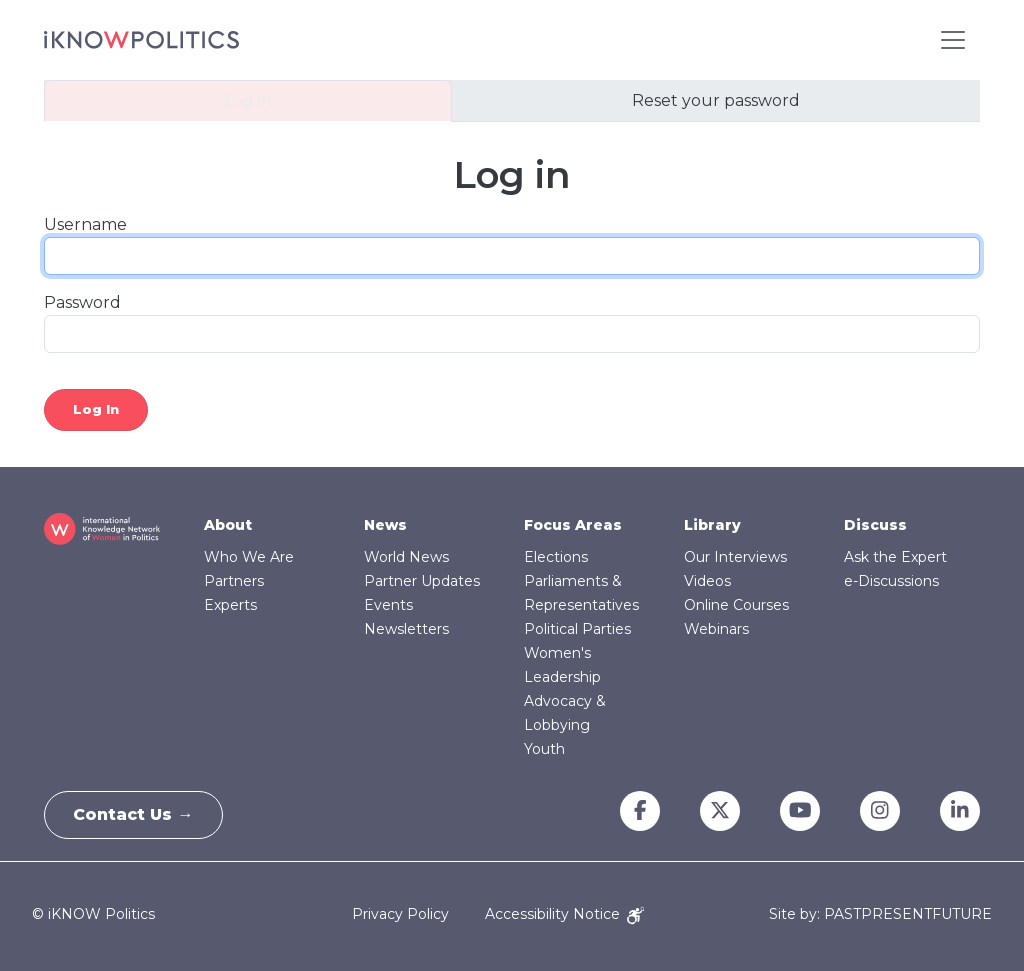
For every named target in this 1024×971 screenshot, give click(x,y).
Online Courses (736, 605)
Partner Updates (422, 581)
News (385, 525)
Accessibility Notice (564, 914)
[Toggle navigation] (953, 40)
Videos (707, 581)
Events (388, 605)
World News (406, 557)
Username (85, 224)
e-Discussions (891, 581)
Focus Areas (573, 525)
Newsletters (406, 629)
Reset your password (716, 100)
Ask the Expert (895, 557)
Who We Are (249, 557)
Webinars (716, 629)
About (228, 525)
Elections (556, 557)
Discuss (875, 525)
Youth (544, 749)
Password (82, 302)
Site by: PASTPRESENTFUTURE (880, 914)
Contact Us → (135, 814)
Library (712, 525)
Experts (230, 605)
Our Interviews (735, 557)
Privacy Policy (400, 914)
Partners (234, 581)
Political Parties (577, 629)
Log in (248, 100)
